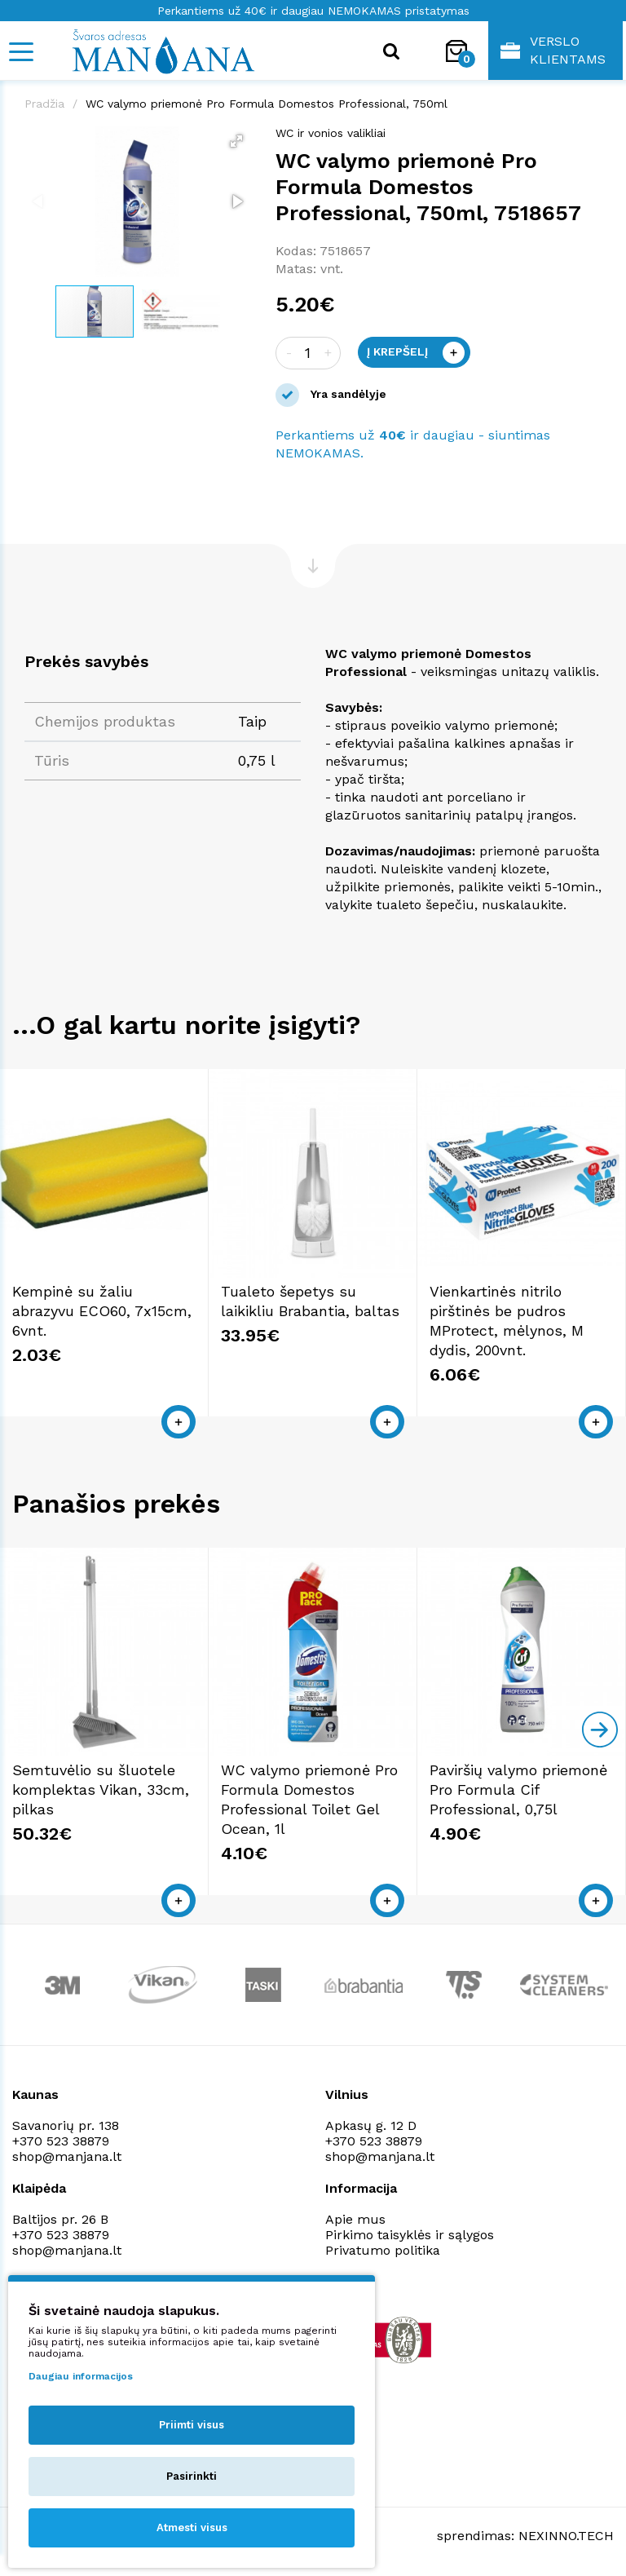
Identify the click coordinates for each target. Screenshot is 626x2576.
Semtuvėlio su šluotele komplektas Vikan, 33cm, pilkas (100, 1789)
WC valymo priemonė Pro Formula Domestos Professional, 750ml (266, 103)
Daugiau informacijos (81, 2376)
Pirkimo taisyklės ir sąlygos (409, 2234)
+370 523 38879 (60, 2141)
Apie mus (355, 2219)
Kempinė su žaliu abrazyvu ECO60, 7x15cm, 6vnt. (102, 1311)
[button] (236, 141)
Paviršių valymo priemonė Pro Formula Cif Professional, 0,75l (518, 1789)
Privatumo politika (382, 2250)
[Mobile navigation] (20, 52)
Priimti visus (191, 2425)
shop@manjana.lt (66, 2156)
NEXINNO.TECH (566, 2535)
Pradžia (44, 103)
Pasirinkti (191, 2476)
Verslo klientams (553, 50)
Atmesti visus (191, 2527)
